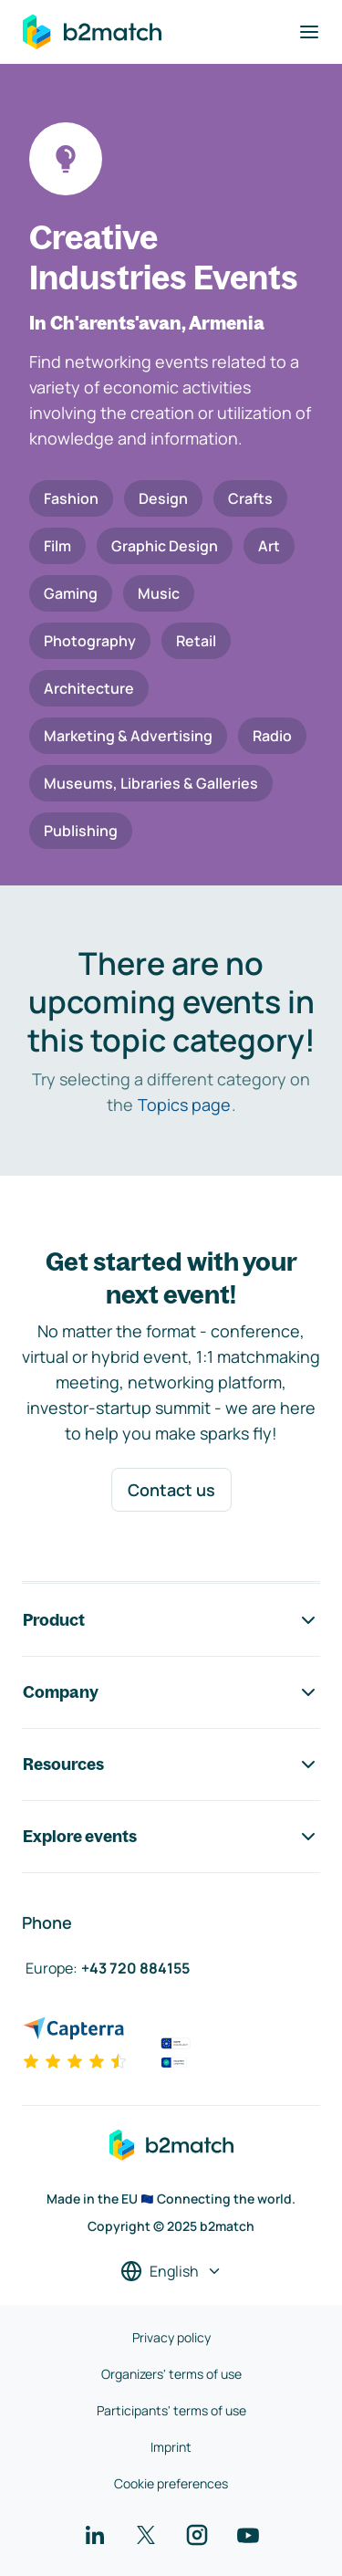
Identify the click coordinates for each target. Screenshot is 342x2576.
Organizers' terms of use (171, 2373)
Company (171, 1692)
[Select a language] (171, 2271)
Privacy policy (171, 2337)
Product (171, 1620)
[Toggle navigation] (309, 32)
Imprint (171, 2447)
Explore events (171, 1837)
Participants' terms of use (171, 2410)
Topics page (184, 1104)
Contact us (171, 1490)
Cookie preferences (171, 2483)
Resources (171, 1764)
